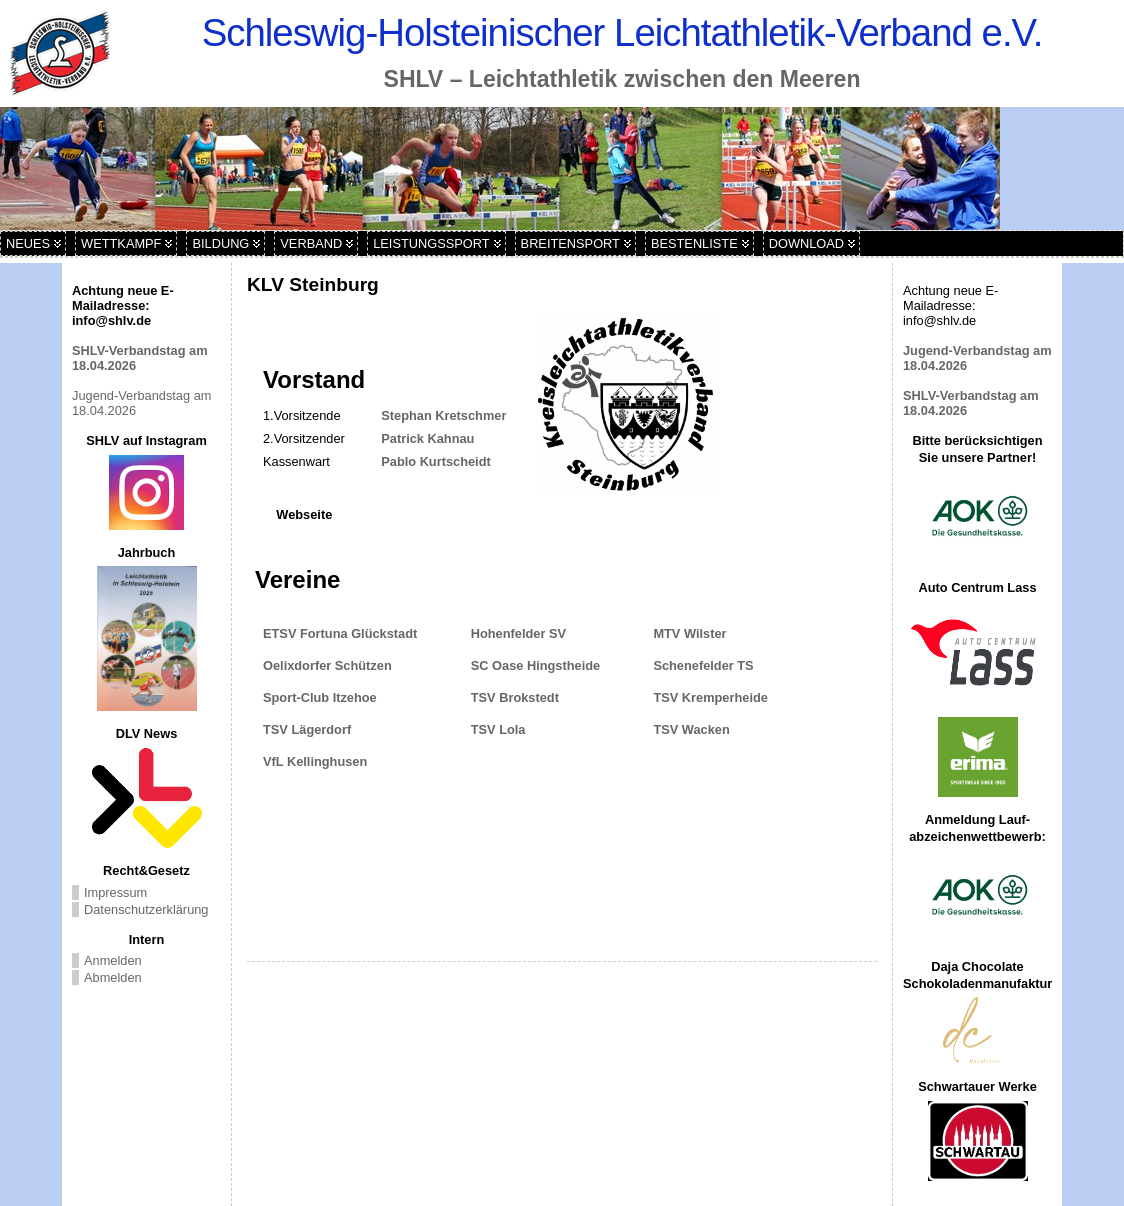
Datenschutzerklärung (146, 909)
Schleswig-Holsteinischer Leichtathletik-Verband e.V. (622, 32)
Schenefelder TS (705, 665)
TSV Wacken (691, 729)
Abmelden (113, 977)
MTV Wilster (693, 633)
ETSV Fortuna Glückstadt (340, 633)
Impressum (115, 892)
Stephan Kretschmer (443, 415)
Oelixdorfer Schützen (327, 665)
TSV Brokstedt (517, 697)
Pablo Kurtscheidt (436, 461)
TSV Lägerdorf (312, 729)
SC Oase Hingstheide (539, 665)
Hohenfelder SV (522, 633)
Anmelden (113, 960)
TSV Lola (502, 729)
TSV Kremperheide (712, 697)
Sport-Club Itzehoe (320, 697)
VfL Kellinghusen (315, 761)
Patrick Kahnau (427, 438)
